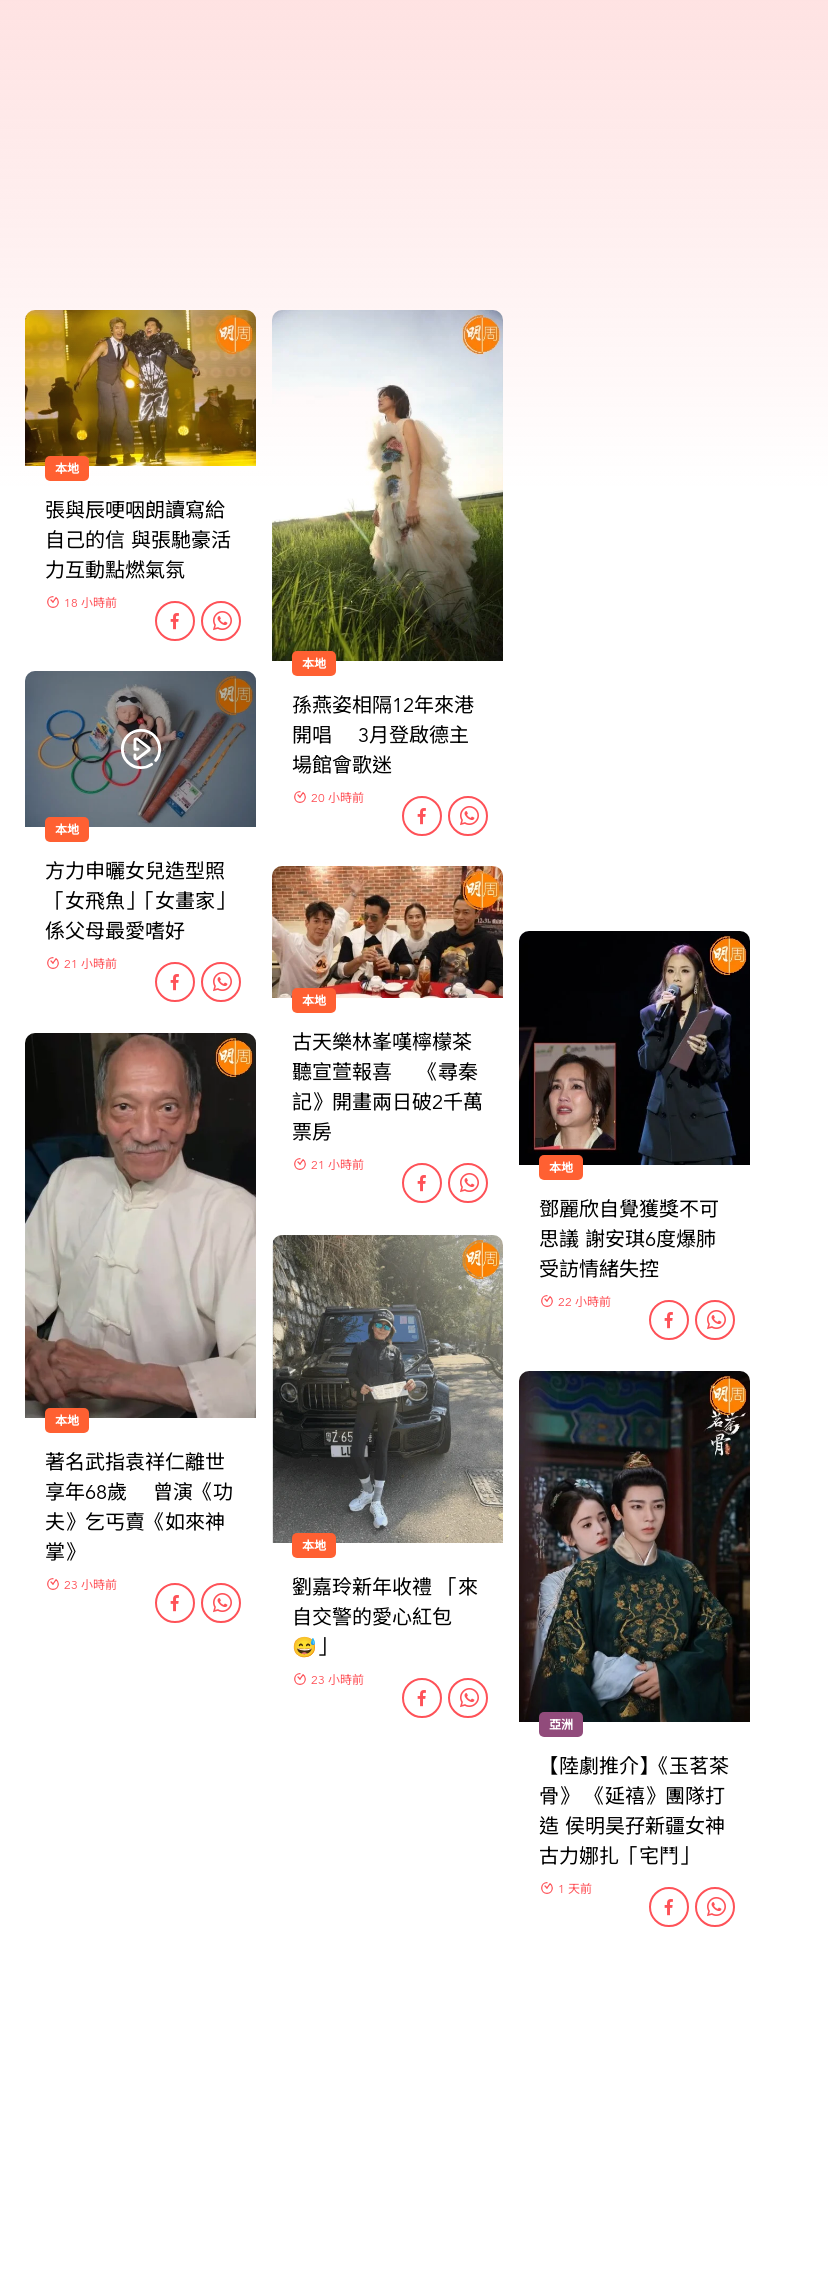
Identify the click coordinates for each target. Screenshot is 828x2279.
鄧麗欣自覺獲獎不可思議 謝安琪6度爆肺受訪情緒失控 (629, 1239)
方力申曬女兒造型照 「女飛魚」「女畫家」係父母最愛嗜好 (140, 901)
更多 (414, 2029)
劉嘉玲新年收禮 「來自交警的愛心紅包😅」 (385, 1617)
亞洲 (561, 1725)
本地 (314, 1001)
